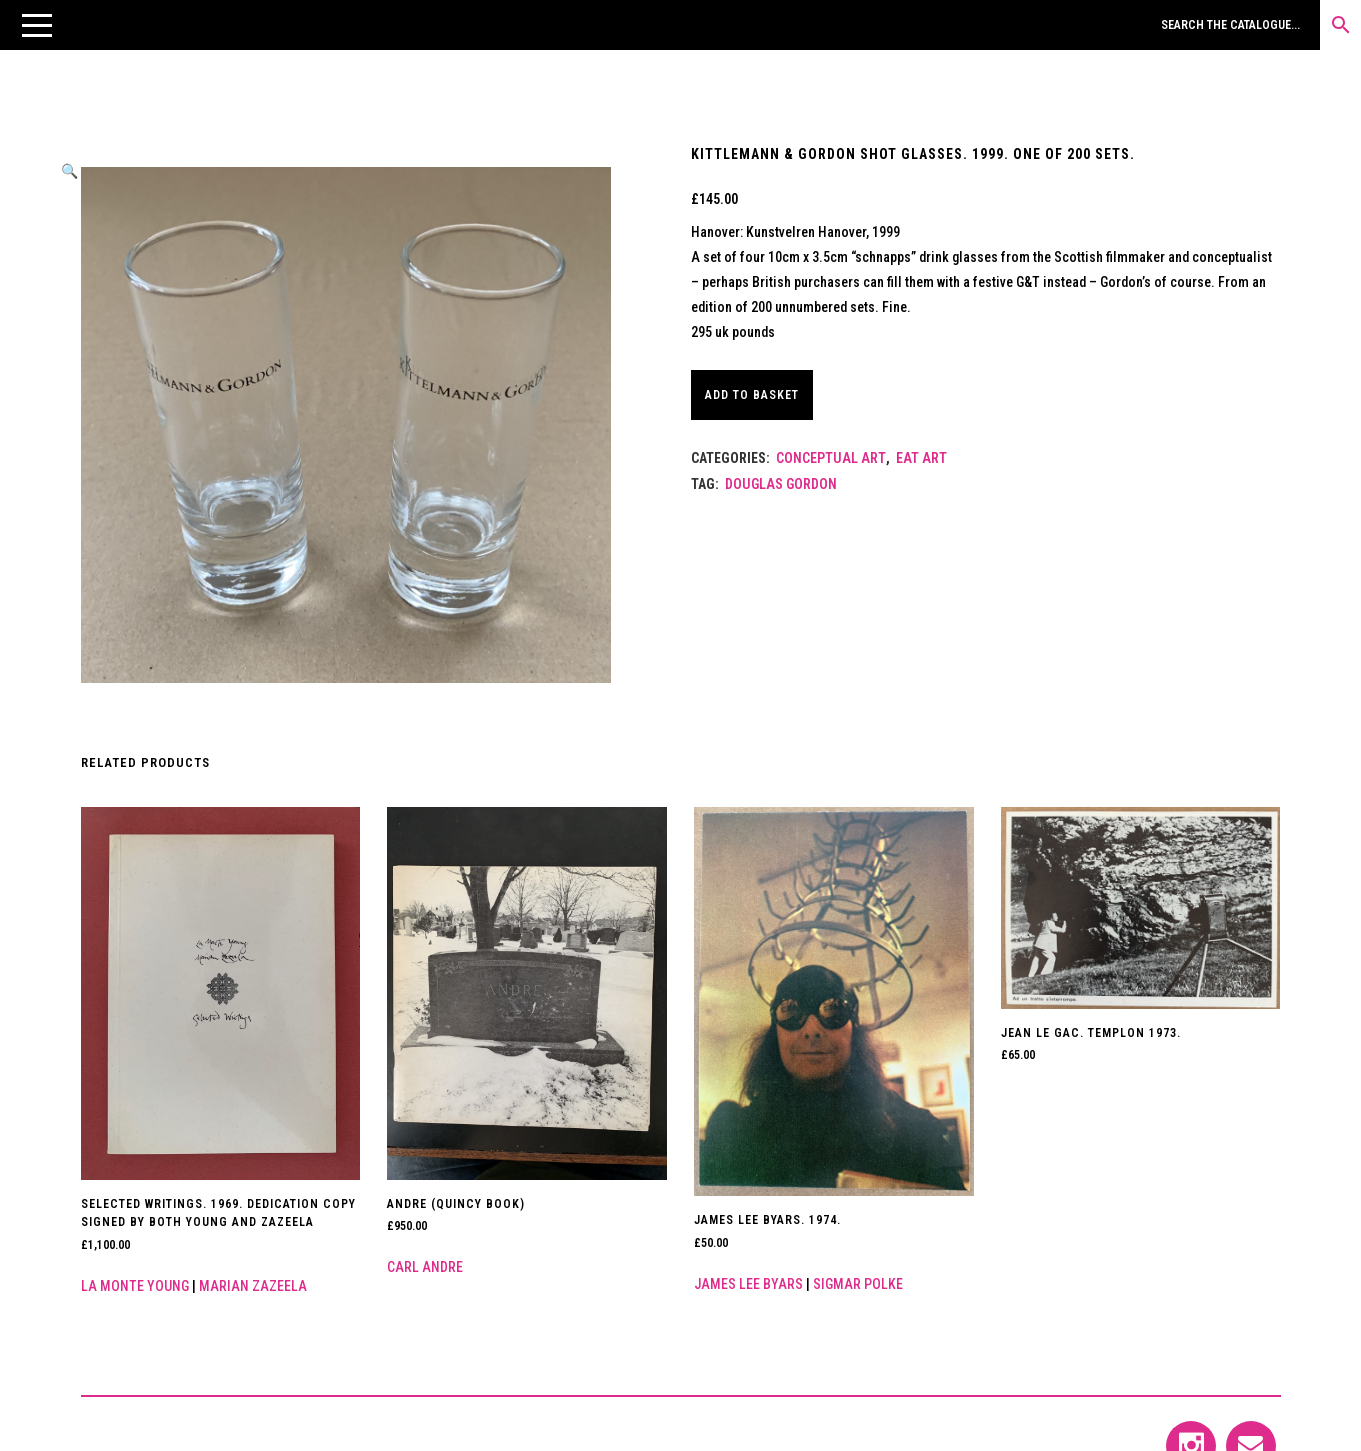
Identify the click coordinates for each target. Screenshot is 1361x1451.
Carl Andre (425, 1267)
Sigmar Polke (858, 1284)
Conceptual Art (831, 458)
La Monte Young (135, 1286)
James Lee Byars (748, 1284)
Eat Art (921, 458)
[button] (37, 25)
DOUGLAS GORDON (781, 484)
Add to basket (761, 395)
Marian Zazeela (253, 1286)
